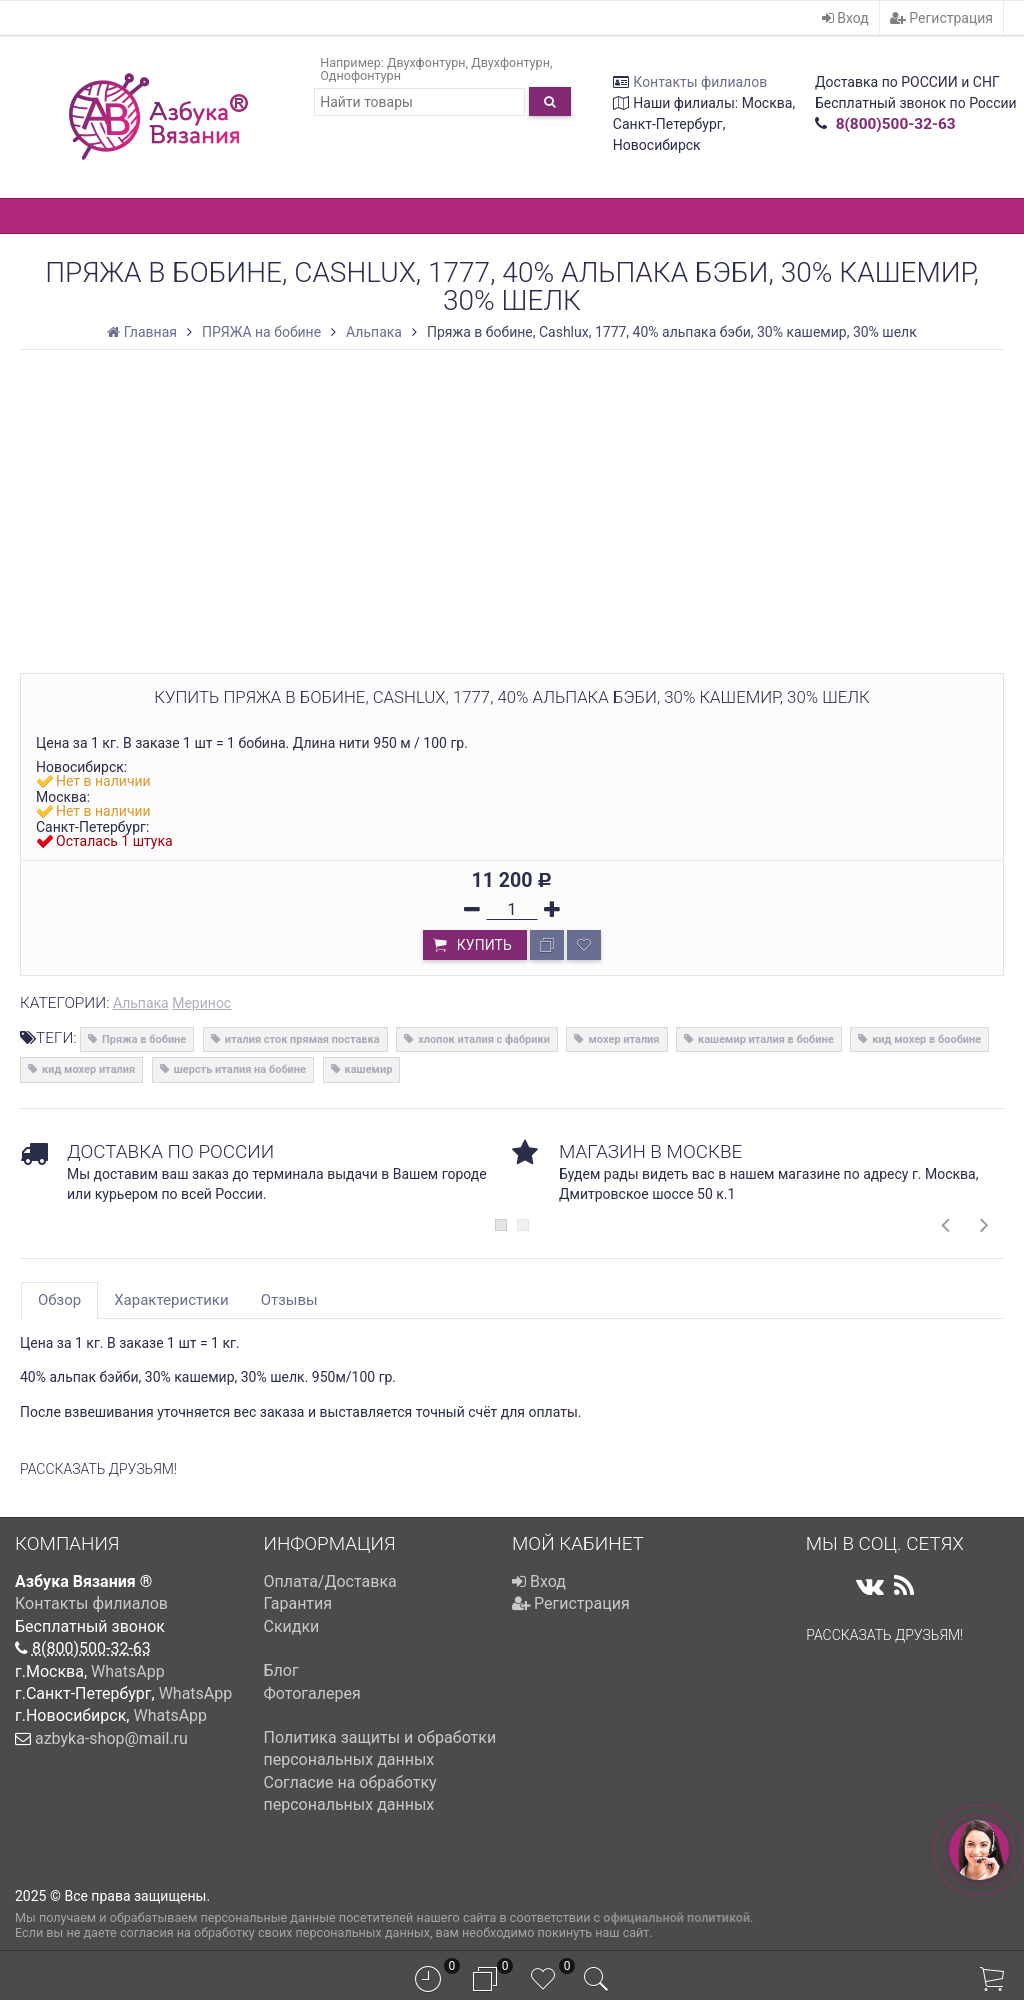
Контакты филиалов (700, 82)
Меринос (201, 1003)
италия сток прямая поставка (302, 1039)
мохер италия (623, 1039)
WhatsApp (128, 1671)
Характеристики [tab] (171, 1300)
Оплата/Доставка (330, 1581)
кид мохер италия (88, 1069)
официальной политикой (676, 1917)
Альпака (141, 1003)
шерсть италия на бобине (240, 1069)
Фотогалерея (312, 1693)
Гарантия (298, 1603)
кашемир (369, 1069)
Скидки (292, 1626)
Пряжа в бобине (144, 1039)
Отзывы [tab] (289, 1300)
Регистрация (941, 18)
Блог (281, 1670)
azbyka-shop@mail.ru (111, 1738)
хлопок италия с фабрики (484, 1039)
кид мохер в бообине (926, 1039)
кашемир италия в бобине (766, 1039)
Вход (845, 18)
